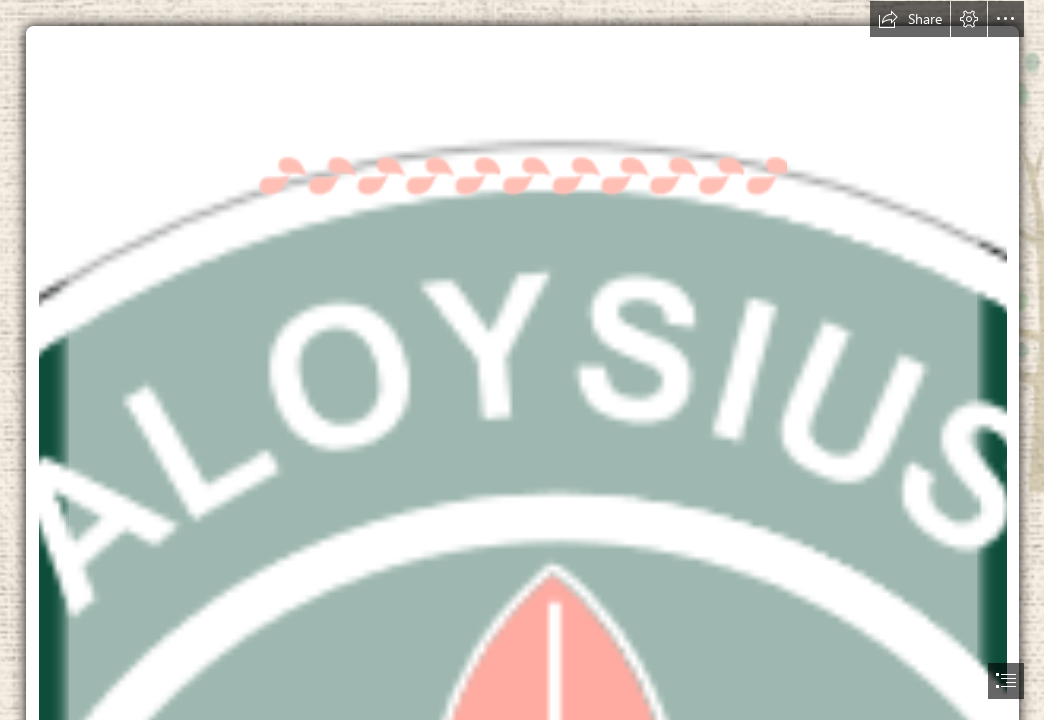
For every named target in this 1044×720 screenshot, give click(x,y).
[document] (522, 360)
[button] (910, 19)
